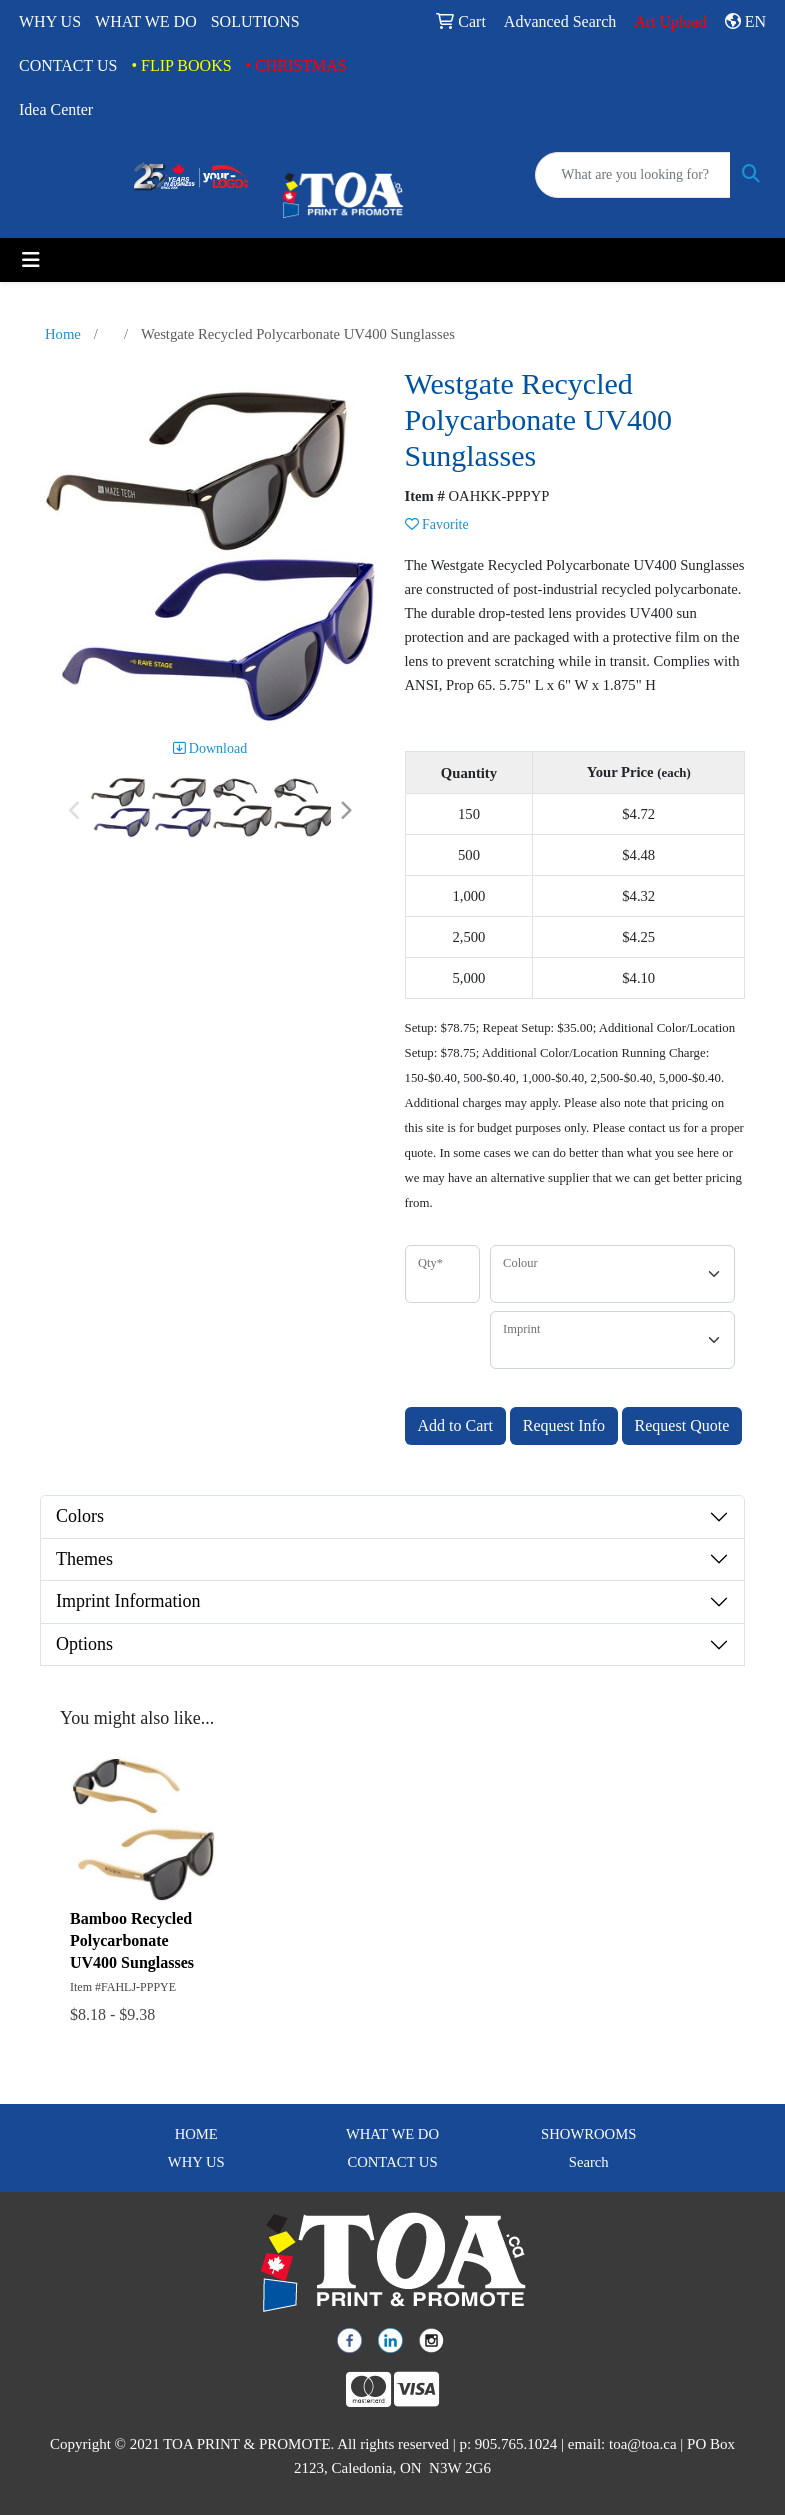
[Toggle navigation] (31, 260)
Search (589, 2162)
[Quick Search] (633, 175)
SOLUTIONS (255, 21)
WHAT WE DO (146, 21)
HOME (196, 2134)
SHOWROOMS (588, 2134)
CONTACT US (68, 65)
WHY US (50, 21)
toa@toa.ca (643, 2444)
